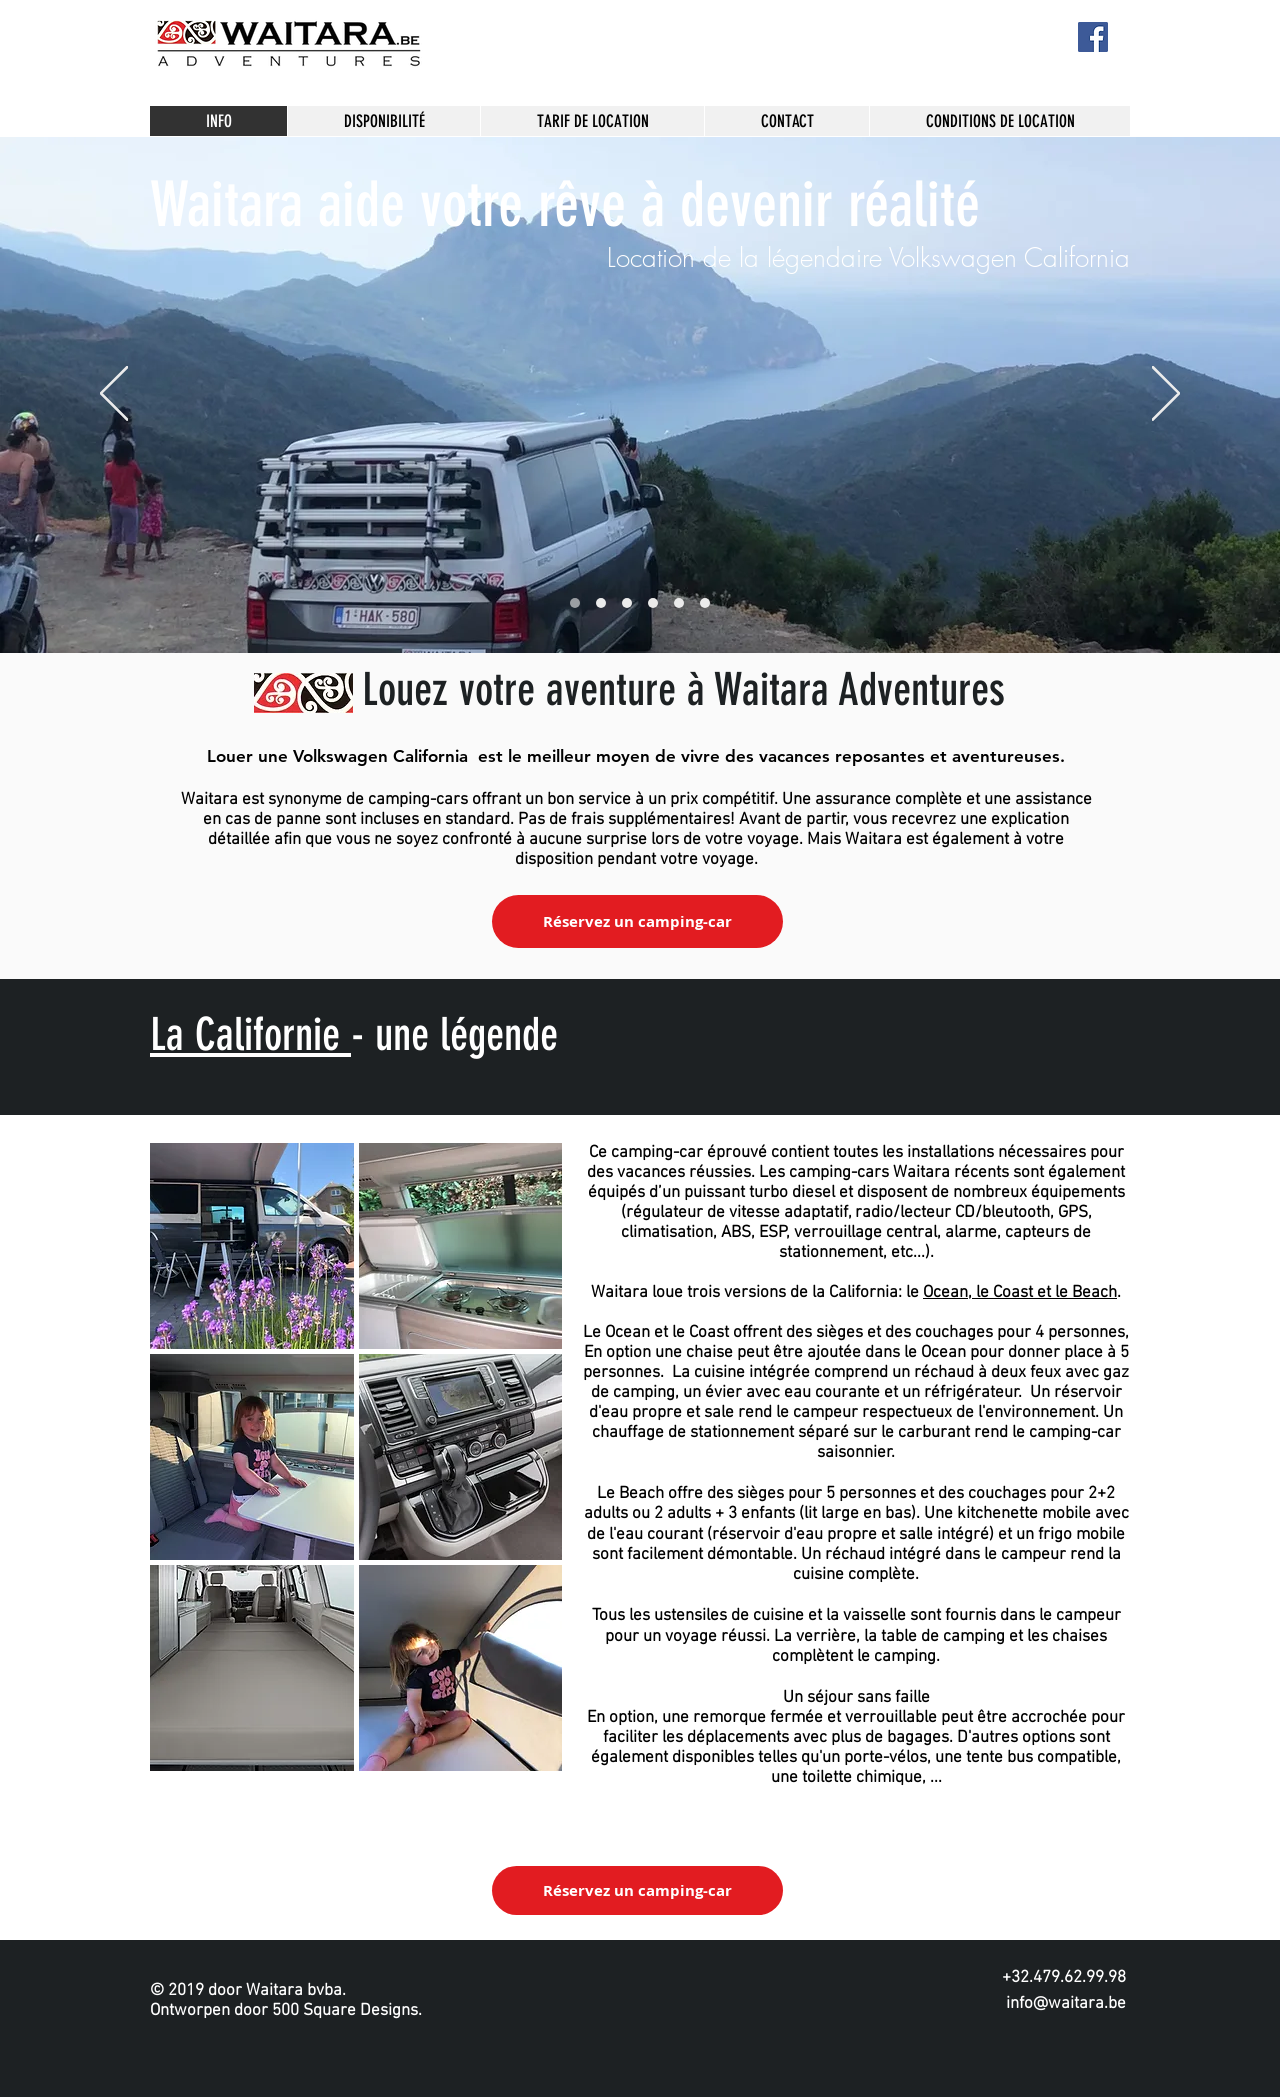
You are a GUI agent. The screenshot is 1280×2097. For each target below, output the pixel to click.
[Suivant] (1166, 395)
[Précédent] (114, 395)
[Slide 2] (627, 603)
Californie (267, 1034)
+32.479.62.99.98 (1064, 1978)
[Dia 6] (705, 603)
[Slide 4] (575, 603)
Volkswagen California (380, 756)
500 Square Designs (345, 2011)
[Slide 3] (679, 603)
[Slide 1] (601, 603)
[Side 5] (653, 603)
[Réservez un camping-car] (637, 921)
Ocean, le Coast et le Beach (1020, 1293)
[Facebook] (1093, 37)
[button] (252, 1246)
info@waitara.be (1066, 2004)
